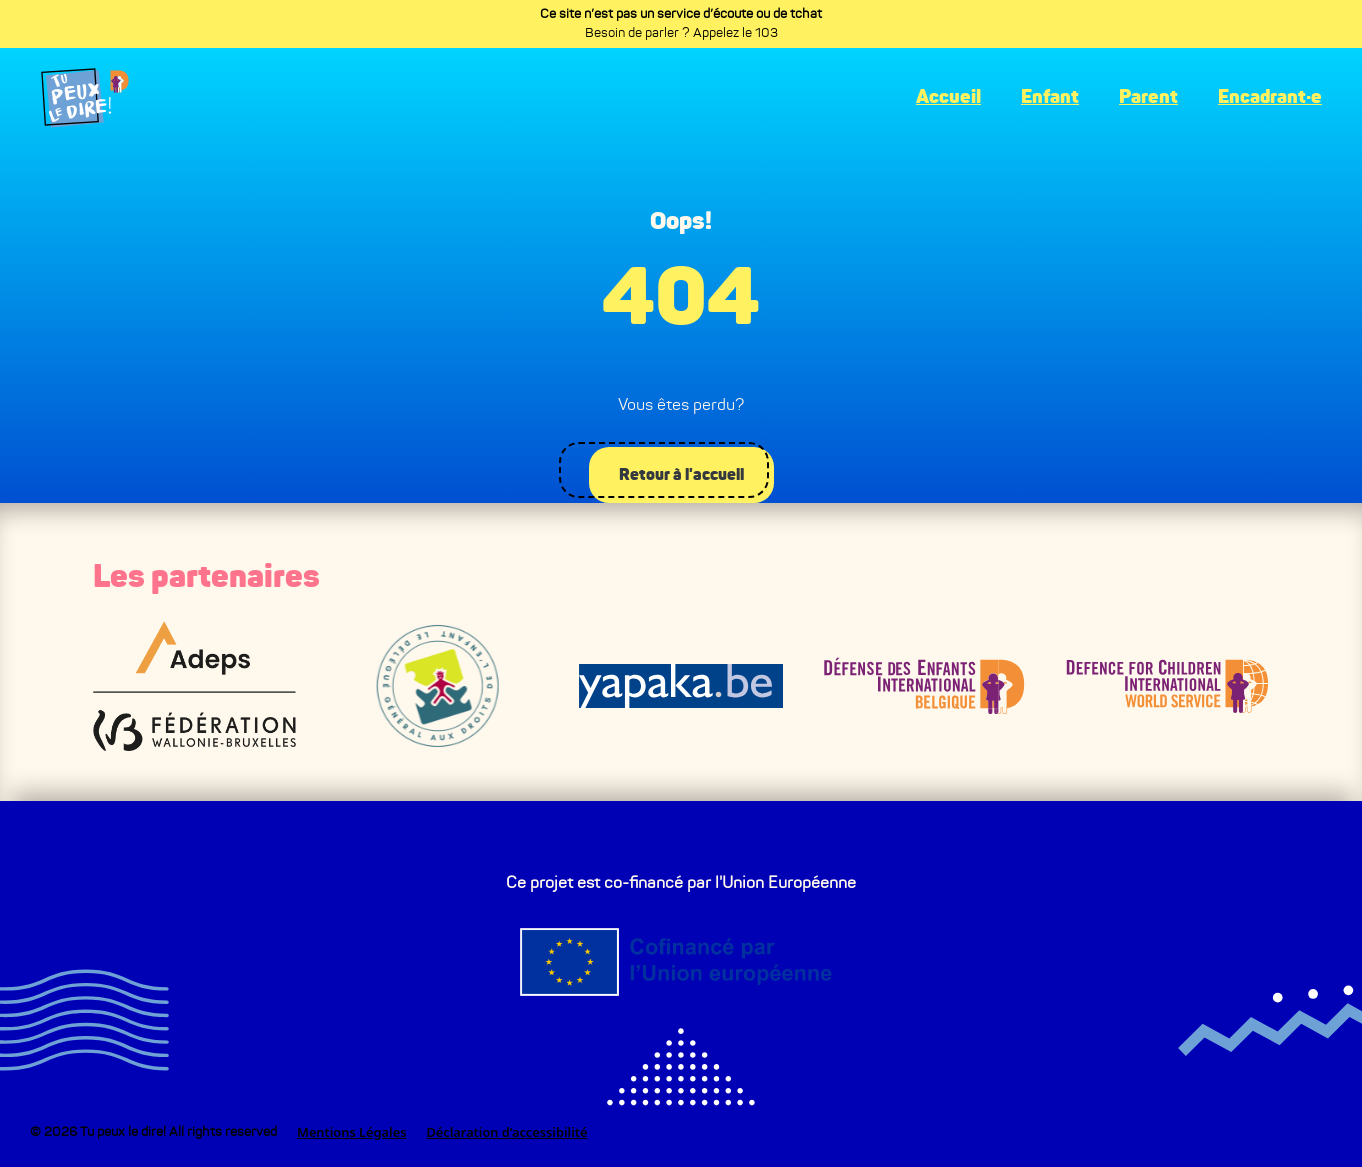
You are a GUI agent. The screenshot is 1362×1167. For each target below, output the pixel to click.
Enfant (1050, 97)
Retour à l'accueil (679, 472)
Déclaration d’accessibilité (506, 1132)
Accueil (948, 97)
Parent (1148, 97)
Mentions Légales (351, 1132)
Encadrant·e (1270, 97)
